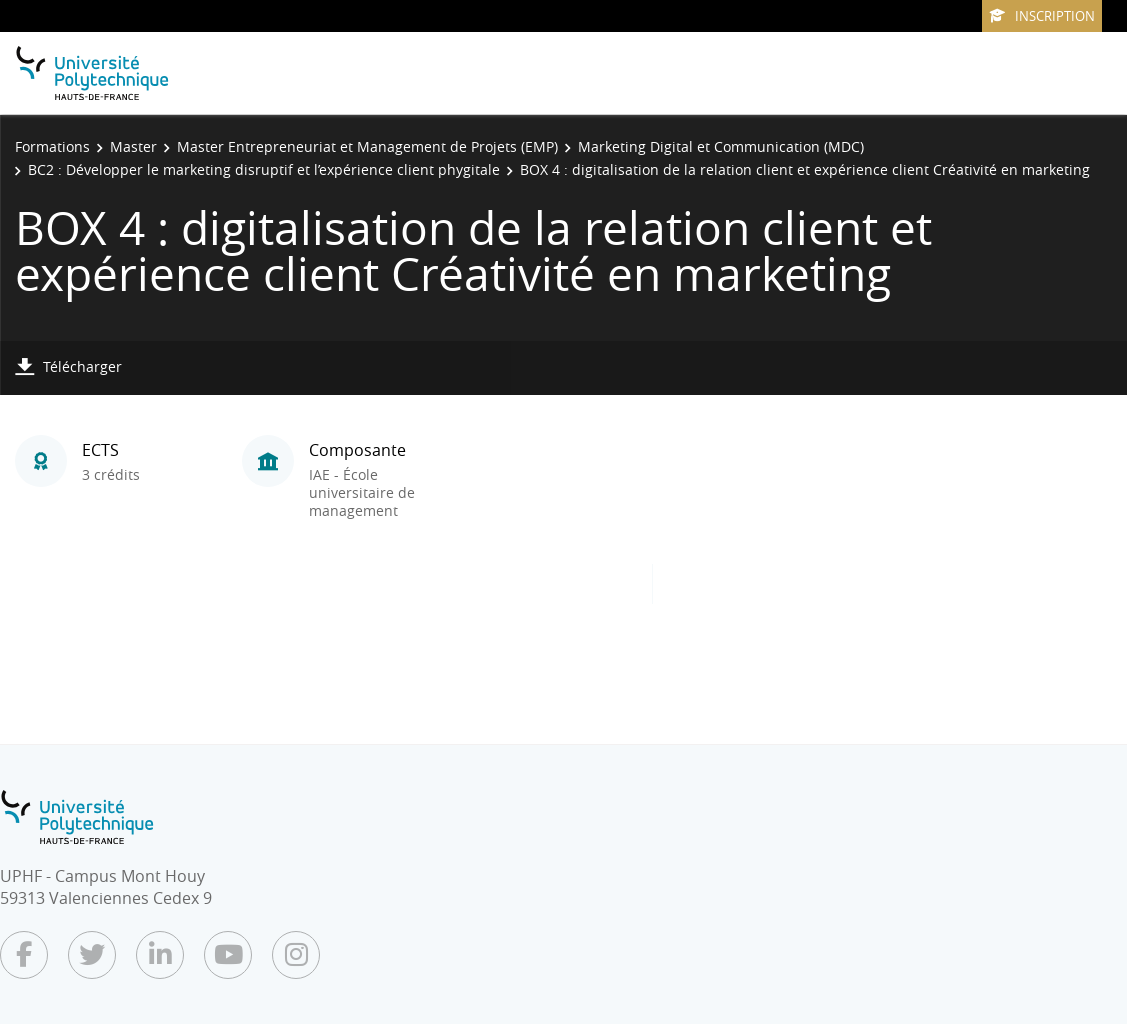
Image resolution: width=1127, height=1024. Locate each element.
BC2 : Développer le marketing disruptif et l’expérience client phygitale (264, 169)
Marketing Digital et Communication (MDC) (721, 146)
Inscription (1042, 16)
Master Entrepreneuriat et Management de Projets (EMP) (367, 146)
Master (133, 146)
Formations (52, 146)
